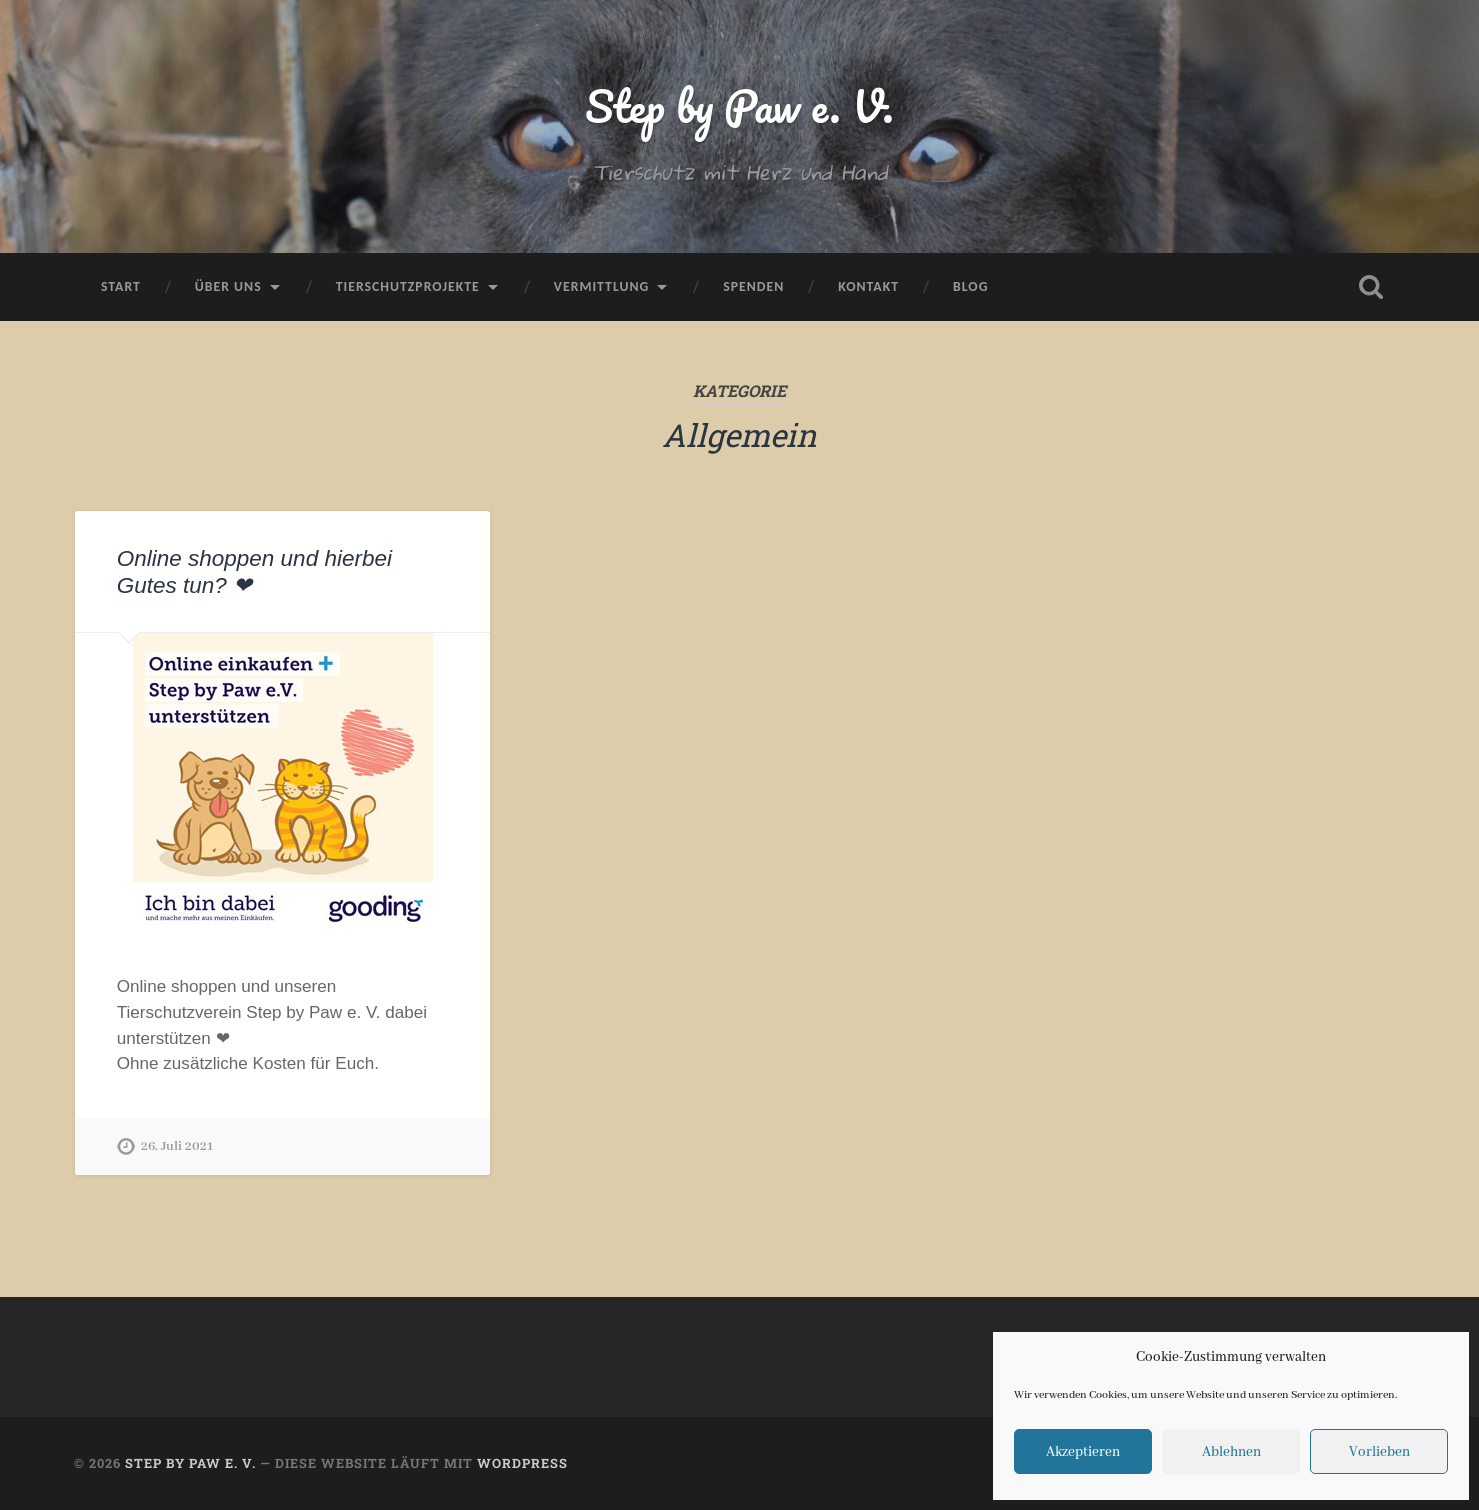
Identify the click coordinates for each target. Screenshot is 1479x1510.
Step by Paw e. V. (739, 105)
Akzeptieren (1083, 1452)
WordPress (522, 1463)
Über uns (228, 286)
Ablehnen (1231, 1452)
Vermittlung (601, 286)
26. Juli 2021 (177, 1146)
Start (121, 286)
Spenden (753, 286)
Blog (970, 286)
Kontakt (868, 286)
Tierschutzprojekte (408, 286)
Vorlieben (1379, 1452)
